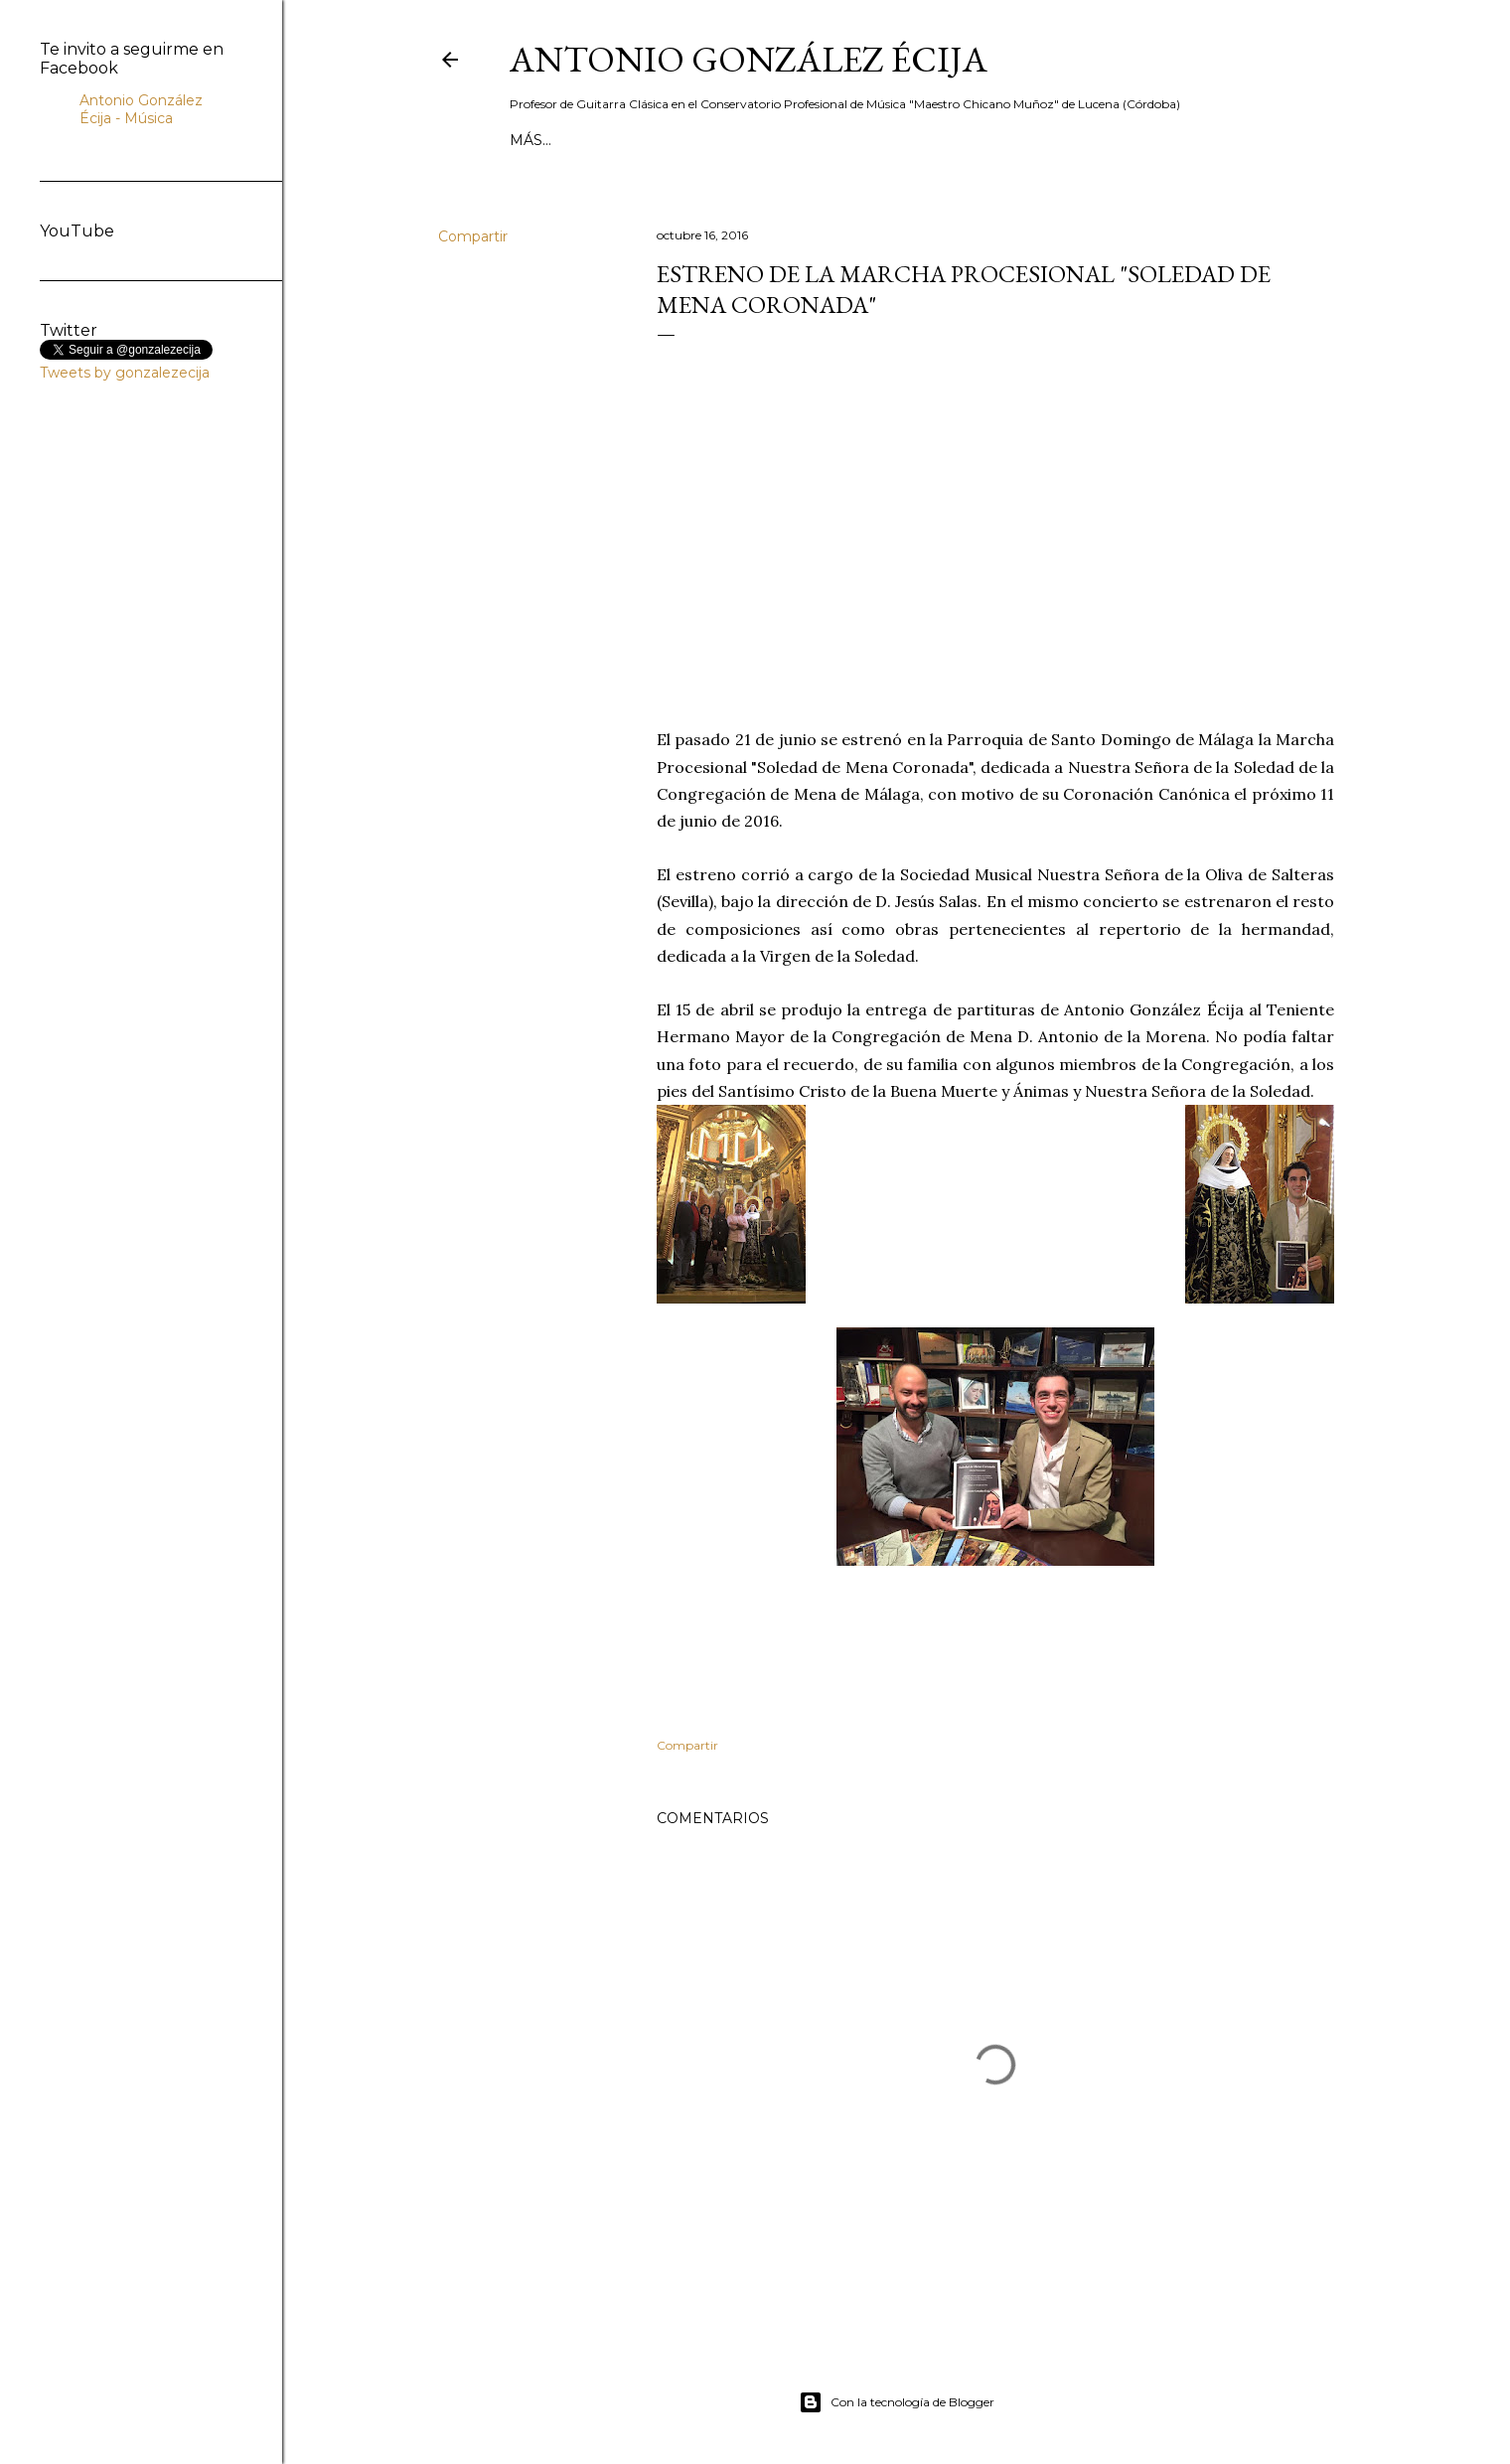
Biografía (611, 140)
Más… (1258, 140)
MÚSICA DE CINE (880, 140)
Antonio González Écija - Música (141, 109)
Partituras (1179, 140)
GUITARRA (992, 140)
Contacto (1082, 140)
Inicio (534, 140)
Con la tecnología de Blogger (896, 2402)
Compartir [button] (473, 236)
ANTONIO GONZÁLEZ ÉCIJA (748, 59)
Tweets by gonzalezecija (125, 373)
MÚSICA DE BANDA (735, 140)
